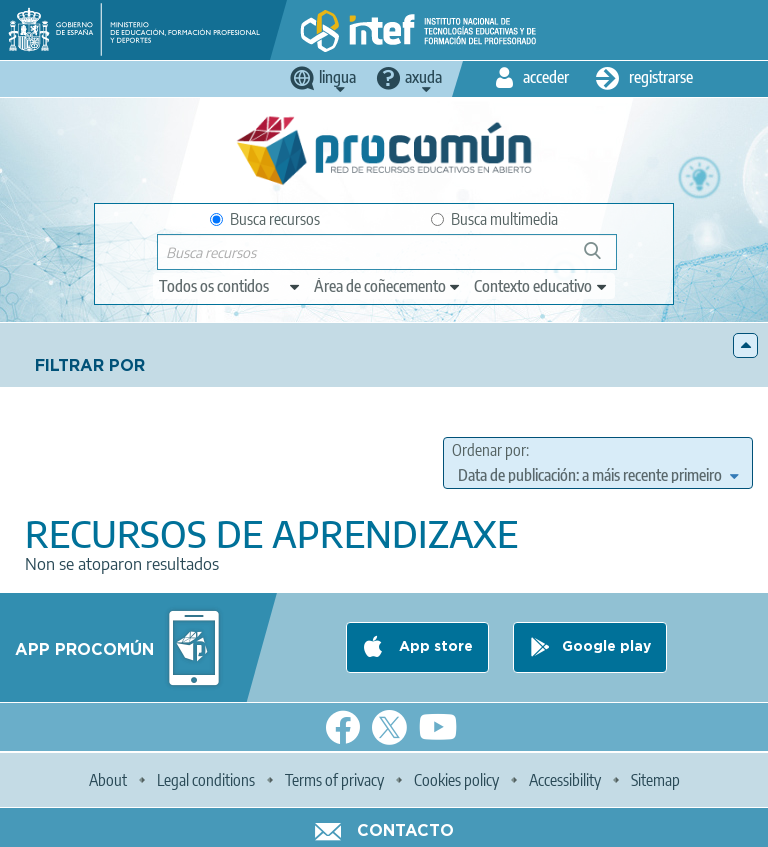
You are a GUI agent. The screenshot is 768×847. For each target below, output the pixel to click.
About (108, 780)
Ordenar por (489, 450)
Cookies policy (456, 780)
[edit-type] (230, 286)
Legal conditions (206, 780)
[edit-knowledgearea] (388, 286)
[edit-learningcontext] (541, 286)
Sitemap (655, 780)
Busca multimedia (494, 219)
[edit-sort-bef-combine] (598, 475)
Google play (606, 647)
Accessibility (565, 780)
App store (434, 647)
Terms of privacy (334, 780)
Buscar (601, 258)
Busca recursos (265, 219)
